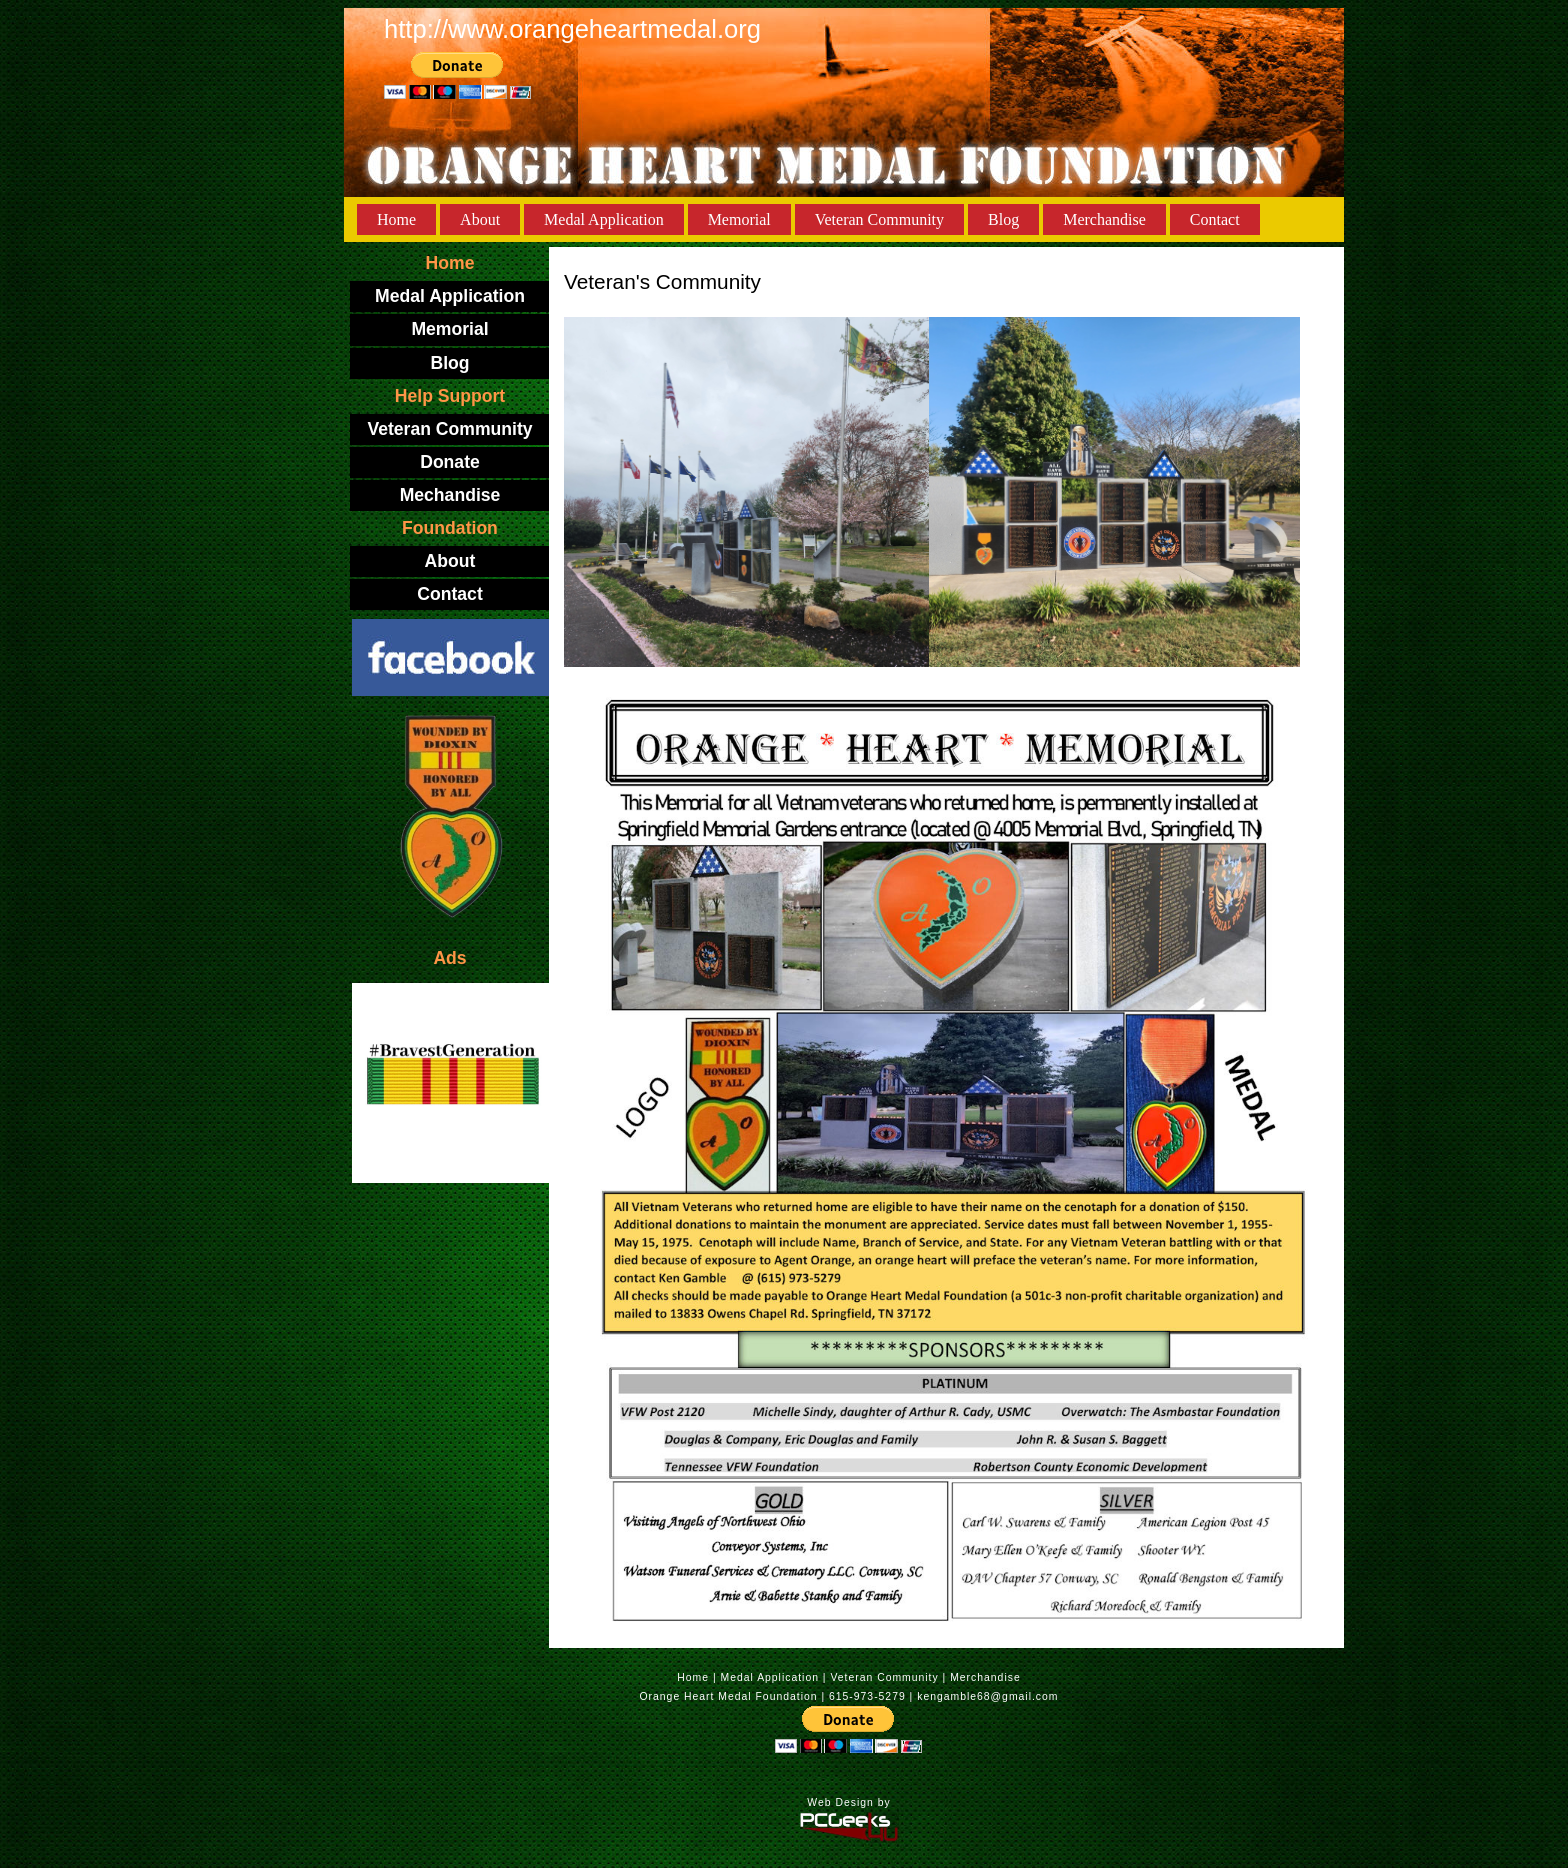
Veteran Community (879, 219)
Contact (1215, 219)
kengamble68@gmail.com (987, 1696)
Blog (1003, 219)
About (480, 219)
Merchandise (1104, 219)
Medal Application (604, 219)
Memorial (739, 219)
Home (396, 219)
